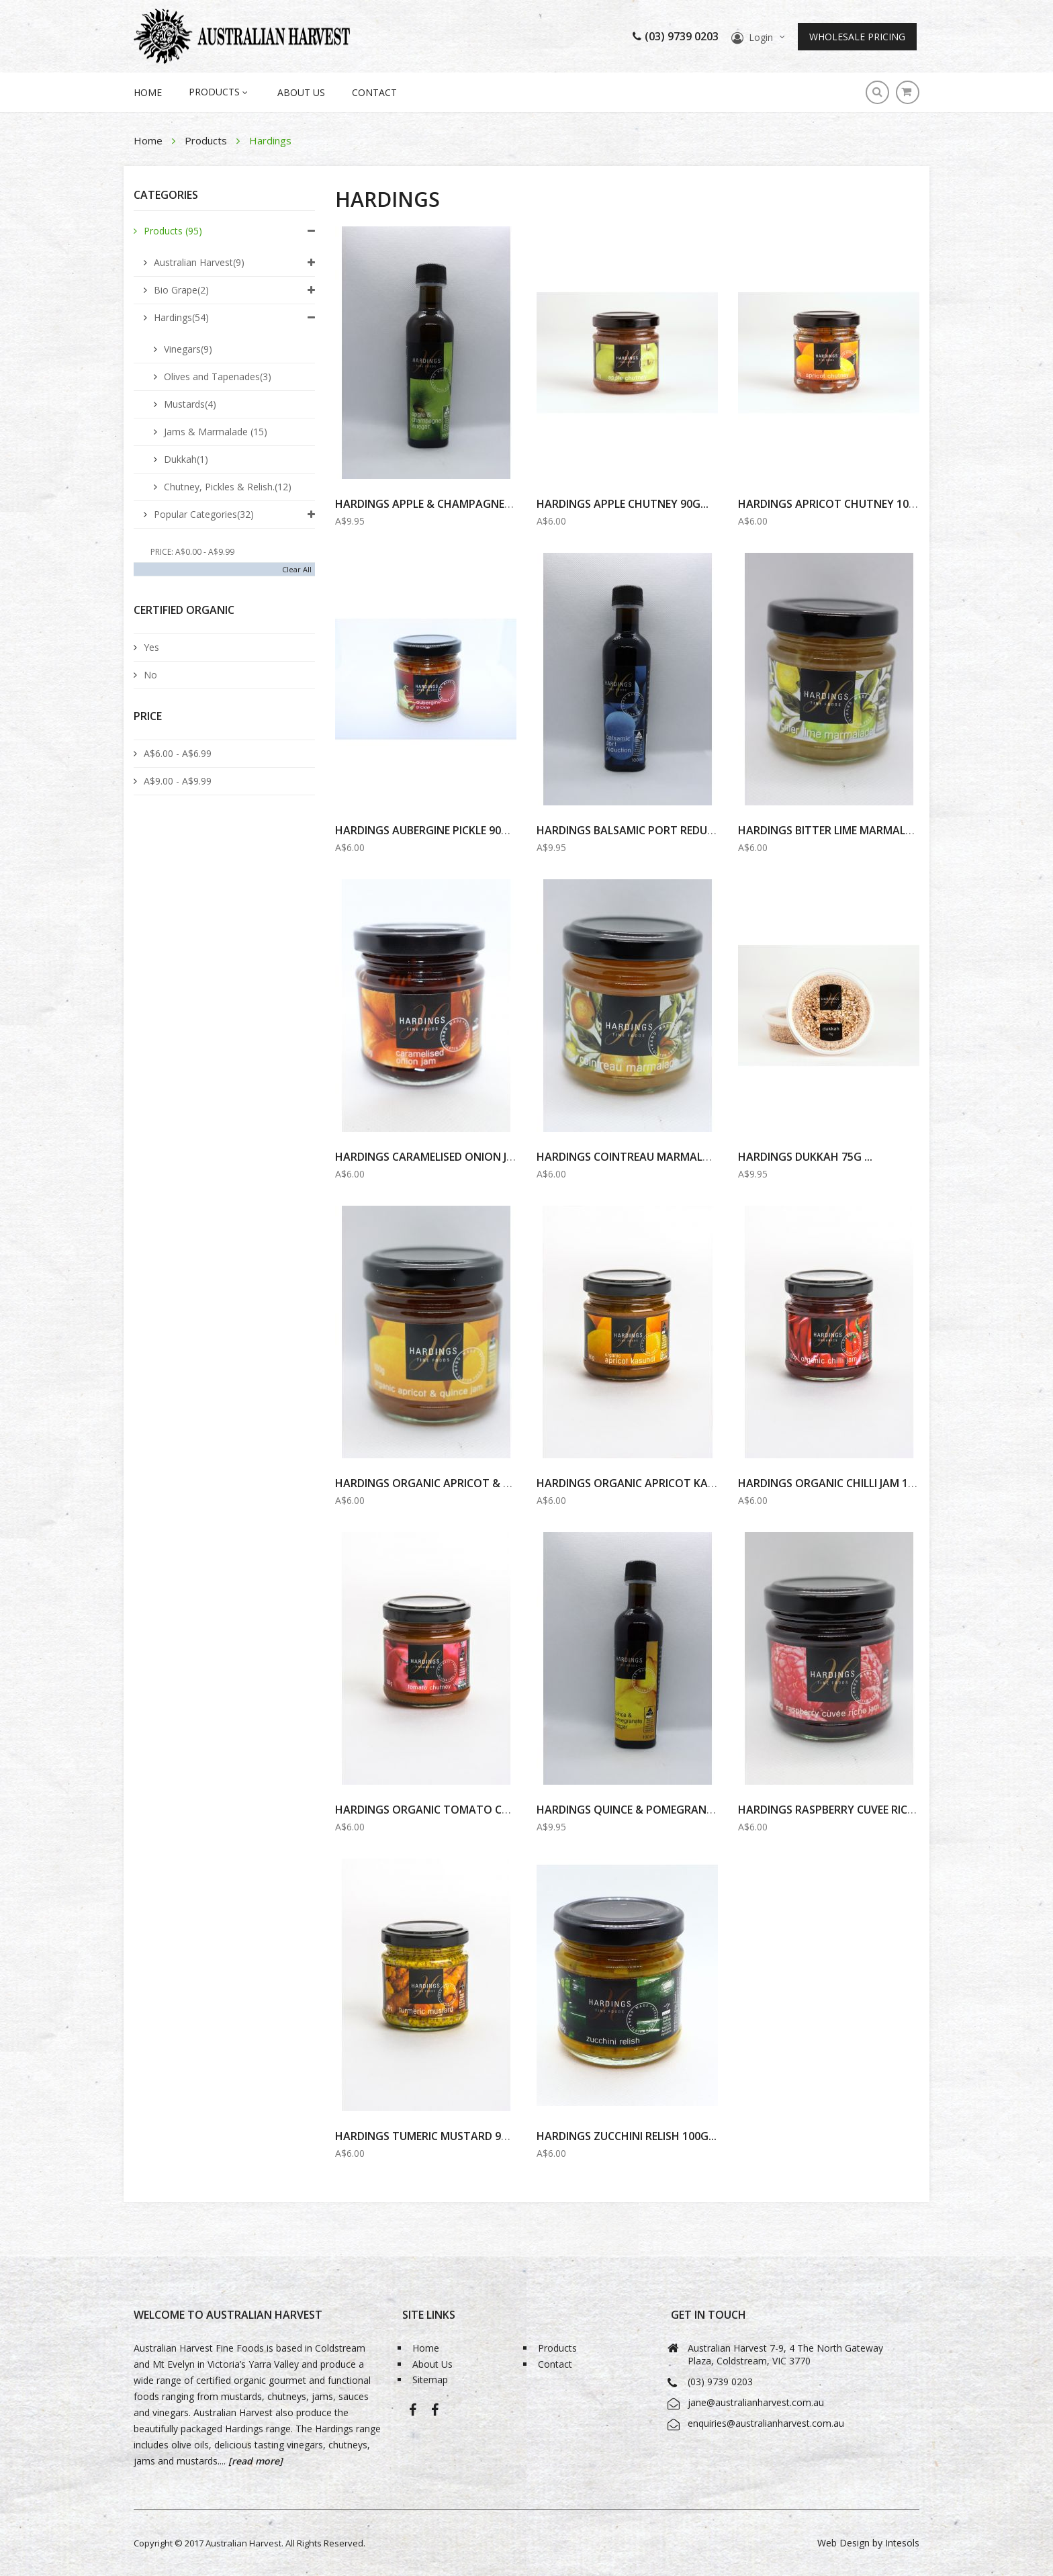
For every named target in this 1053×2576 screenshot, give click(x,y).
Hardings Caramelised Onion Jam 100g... (447, 1156)
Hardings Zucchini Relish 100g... (627, 2136)
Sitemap (430, 2380)
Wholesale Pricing (857, 36)
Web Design (843, 2542)
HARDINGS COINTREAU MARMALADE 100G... (648, 1156)
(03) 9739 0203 (676, 36)
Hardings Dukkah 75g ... (805, 1156)
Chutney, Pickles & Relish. (227, 486)
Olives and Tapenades (217, 376)
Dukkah (186, 459)
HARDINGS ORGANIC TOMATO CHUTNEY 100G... (458, 1809)
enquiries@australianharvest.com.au (766, 2423)
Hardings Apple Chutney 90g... (622, 503)
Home (149, 140)
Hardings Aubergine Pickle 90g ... (427, 830)
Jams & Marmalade (215, 431)
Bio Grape (181, 289)
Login (761, 37)
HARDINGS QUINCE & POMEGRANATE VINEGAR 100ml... (677, 1809)
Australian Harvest (199, 262)
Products (207, 140)
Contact (374, 92)
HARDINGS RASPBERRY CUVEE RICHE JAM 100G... (859, 1809)
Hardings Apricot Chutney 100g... (834, 503)
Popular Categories (204, 514)
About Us (301, 92)
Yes (151, 647)
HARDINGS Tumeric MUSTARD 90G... (429, 2136)
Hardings (181, 317)
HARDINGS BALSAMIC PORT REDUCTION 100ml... (660, 830)
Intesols (902, 2542)
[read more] (254, 2460)
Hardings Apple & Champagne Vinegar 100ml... (465, 503)
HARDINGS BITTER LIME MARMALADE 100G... (850, 830)
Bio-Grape (435, 2414)
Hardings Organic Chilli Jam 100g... (837, 1483)
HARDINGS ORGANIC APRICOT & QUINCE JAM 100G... (468, 1483)
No (150, 674)
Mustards (190, 404)
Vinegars (188, 349)
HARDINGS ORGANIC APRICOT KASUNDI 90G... (653, 1483)
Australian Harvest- (412, 2414)
